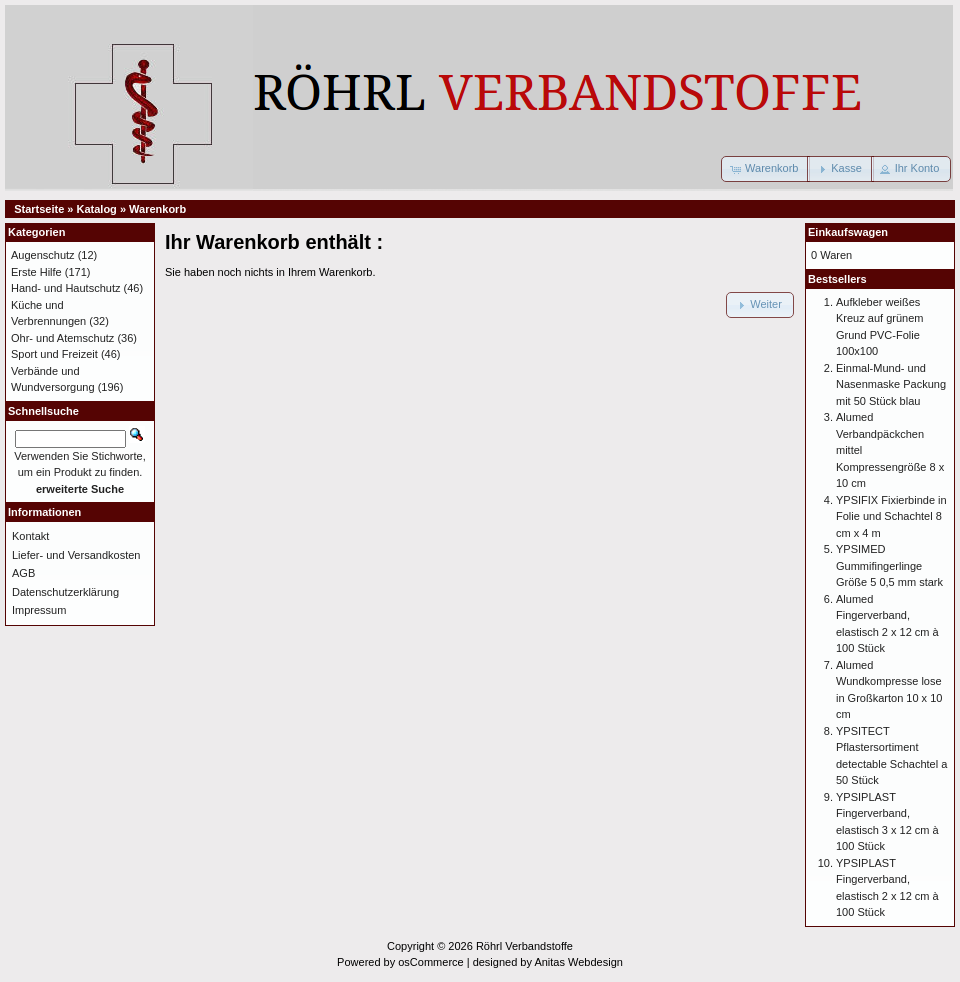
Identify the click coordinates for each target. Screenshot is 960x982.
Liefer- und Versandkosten (76, 555)
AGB (23, 573)
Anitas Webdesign (578, 962)
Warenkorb (157, 209)
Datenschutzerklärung (65, 592)
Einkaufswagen (848, 232)
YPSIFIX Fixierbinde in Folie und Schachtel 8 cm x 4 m (891, 516)
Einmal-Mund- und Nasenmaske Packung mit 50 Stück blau (891, 384)
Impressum (39, 610)
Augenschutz (43, 255)
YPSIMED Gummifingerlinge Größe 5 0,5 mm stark (889, 565)
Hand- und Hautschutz (65, 288)
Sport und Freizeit (54, 354)
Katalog (97, 209)
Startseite (39, 209)
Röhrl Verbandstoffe (524, 946)
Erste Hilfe (36, 272)
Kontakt (30, 536)
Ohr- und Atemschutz (62, 338)
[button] (765, 169)
